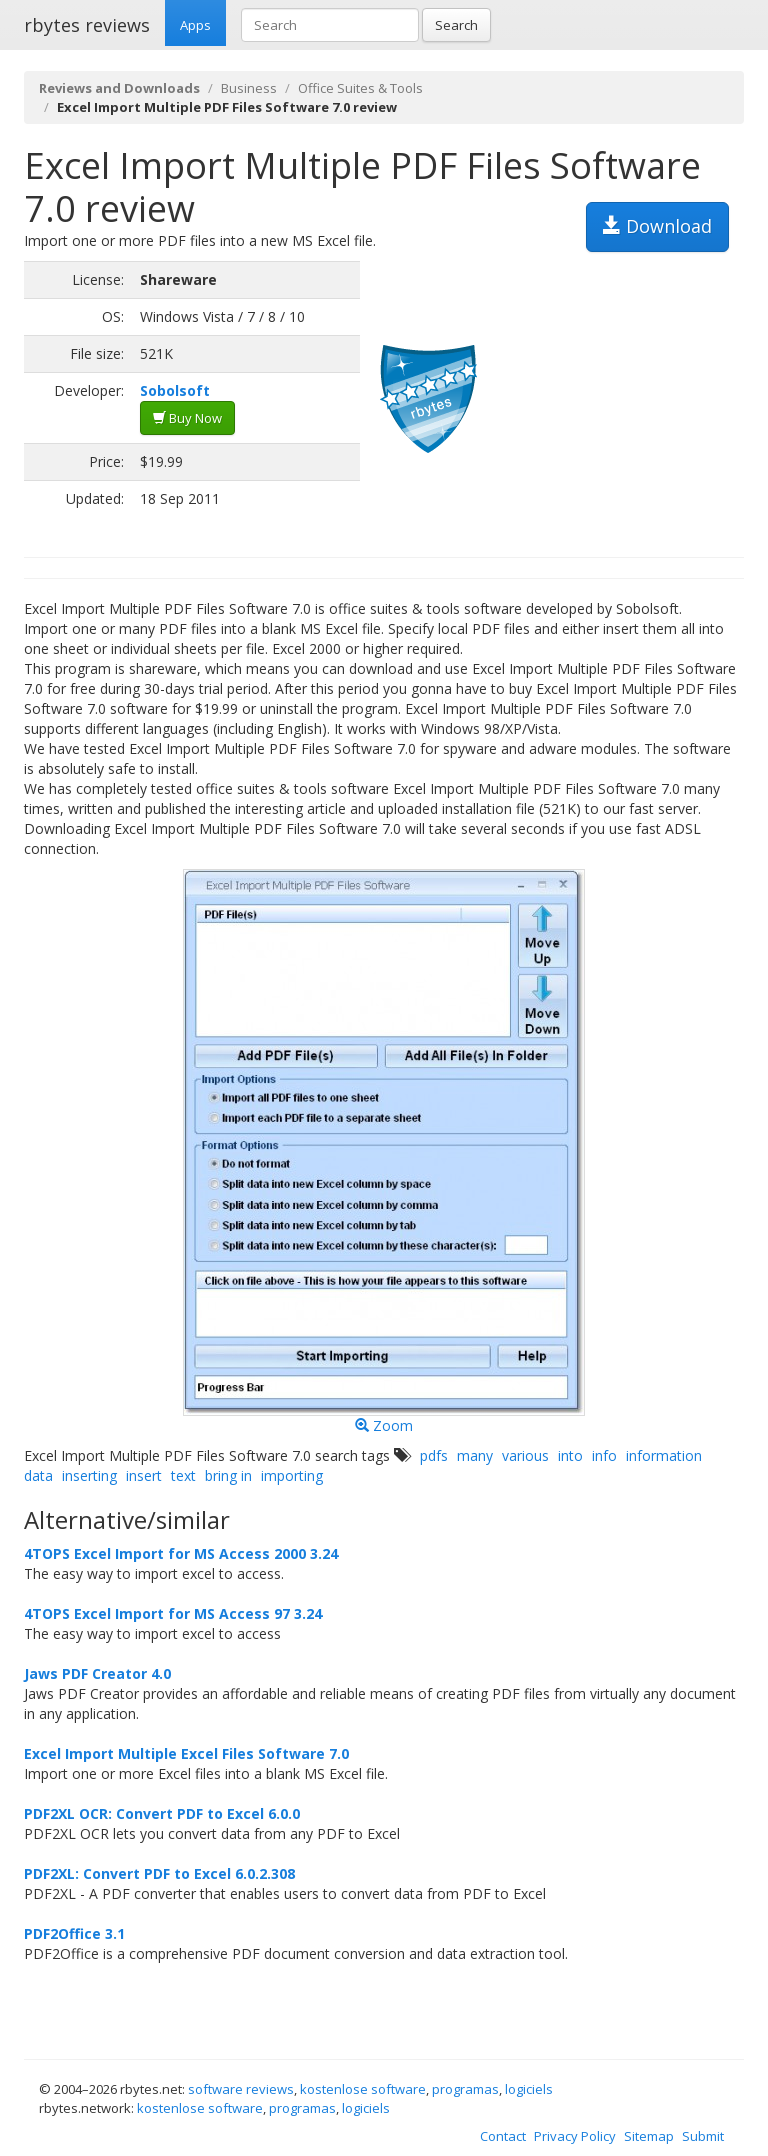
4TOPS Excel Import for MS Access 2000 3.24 (181, 1553)
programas (465, 2089)
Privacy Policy (575, 2136)
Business (249, 88)
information (664, 1455)
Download (657, 226)
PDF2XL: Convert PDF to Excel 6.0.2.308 (159, 1873)
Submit (703, 2136)
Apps (195, 25)
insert (144, 1475)
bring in (228, 1475)
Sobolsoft (175, 390)
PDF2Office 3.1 (74, 1933)
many (475, 1455)
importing (292, 1475)
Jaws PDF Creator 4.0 (97, 1673)
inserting (89, 1475)
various (525, 1455)
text (183, 1475)
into (570, 1455)
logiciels (529, 2089)
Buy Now (187, 418)
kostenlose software (363, 2089)
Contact (503, 2136)
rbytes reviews (87, 25)
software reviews (241, 2089)
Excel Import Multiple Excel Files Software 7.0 (186, 1753)
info (604, 1455)
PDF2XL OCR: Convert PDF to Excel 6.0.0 (162, 1813)
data (38, 1475)
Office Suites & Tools (360, 88)
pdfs (434, 1455)
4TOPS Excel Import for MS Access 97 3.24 (173, 1613)
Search (456, 25)
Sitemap (649, 2136)
